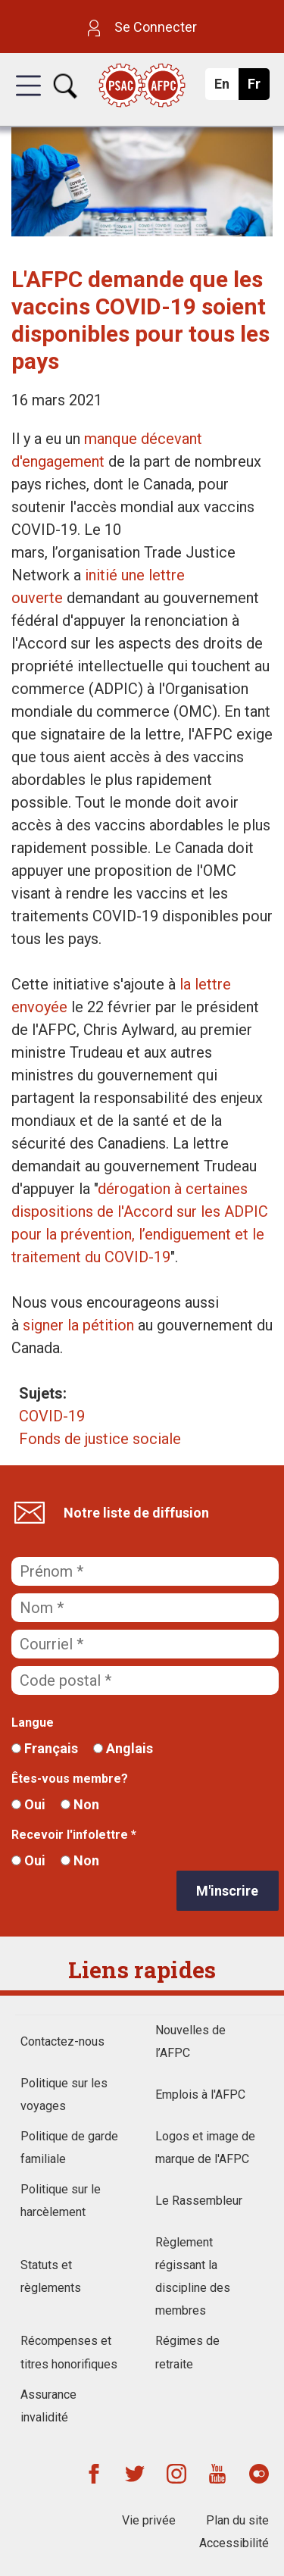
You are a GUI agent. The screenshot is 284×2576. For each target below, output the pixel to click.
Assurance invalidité (48, 2405)
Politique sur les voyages (64, 2094)
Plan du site (237, 2520)
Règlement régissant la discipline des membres (192, 2276)
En (226, 88)
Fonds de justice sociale (100, 1439)
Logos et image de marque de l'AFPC (205, 2147)
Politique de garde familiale (69, 2147)
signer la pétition (78, 1325)
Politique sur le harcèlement (60, 2200)
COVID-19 (52, 1416)
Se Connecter (142, 27)
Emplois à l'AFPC (200, 2094)
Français (44, 1748)
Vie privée (149, 2520)
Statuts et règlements (50, 2276)
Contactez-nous (62, 2041)
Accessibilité (234, 2543)
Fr (258, 88)
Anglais (123, 1748)
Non (80, 1804)
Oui (28, 1804)
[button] (28, 99)
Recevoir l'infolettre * (73, 1834)
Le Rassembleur (198, 2200)
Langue (32, 1722)
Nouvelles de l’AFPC (190, 2041)
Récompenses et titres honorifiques (68, 2352)
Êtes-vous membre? (69, 1778)
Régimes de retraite (187, 2352)
